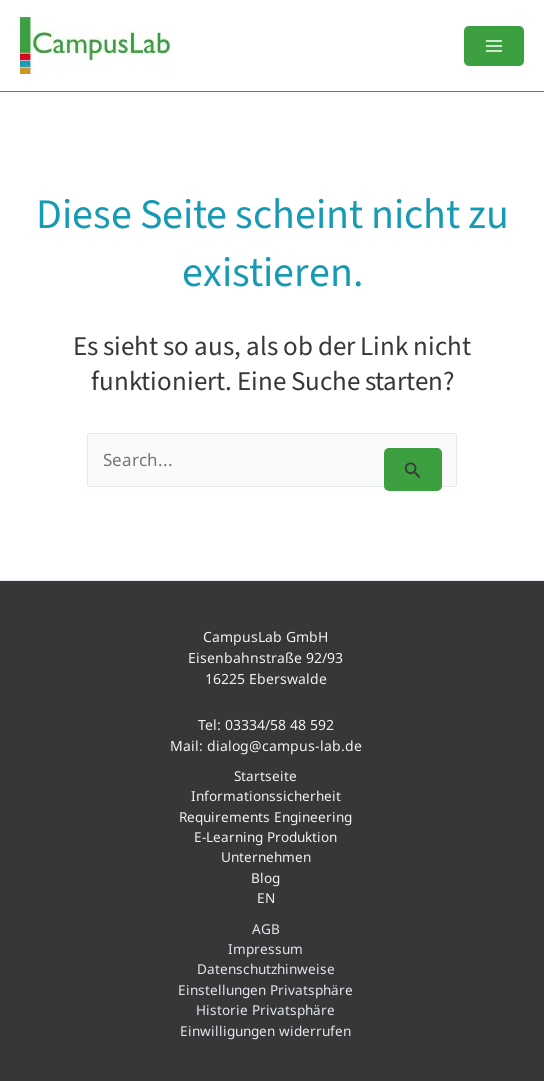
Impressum (265, 948)
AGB (266, 928)
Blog (265, 877)
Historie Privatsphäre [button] (265, 1009)
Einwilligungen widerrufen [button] (265, 1030)
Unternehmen (266, 856)
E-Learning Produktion (265, 836)
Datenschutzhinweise (266, 968)
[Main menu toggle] (494, 46)
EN (266, 897)
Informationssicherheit (266, 795)
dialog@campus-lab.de (284, 745)
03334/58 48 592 (279, 724)
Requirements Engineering (265, 816)
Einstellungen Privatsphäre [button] (265, 989)
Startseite (265, 775)
